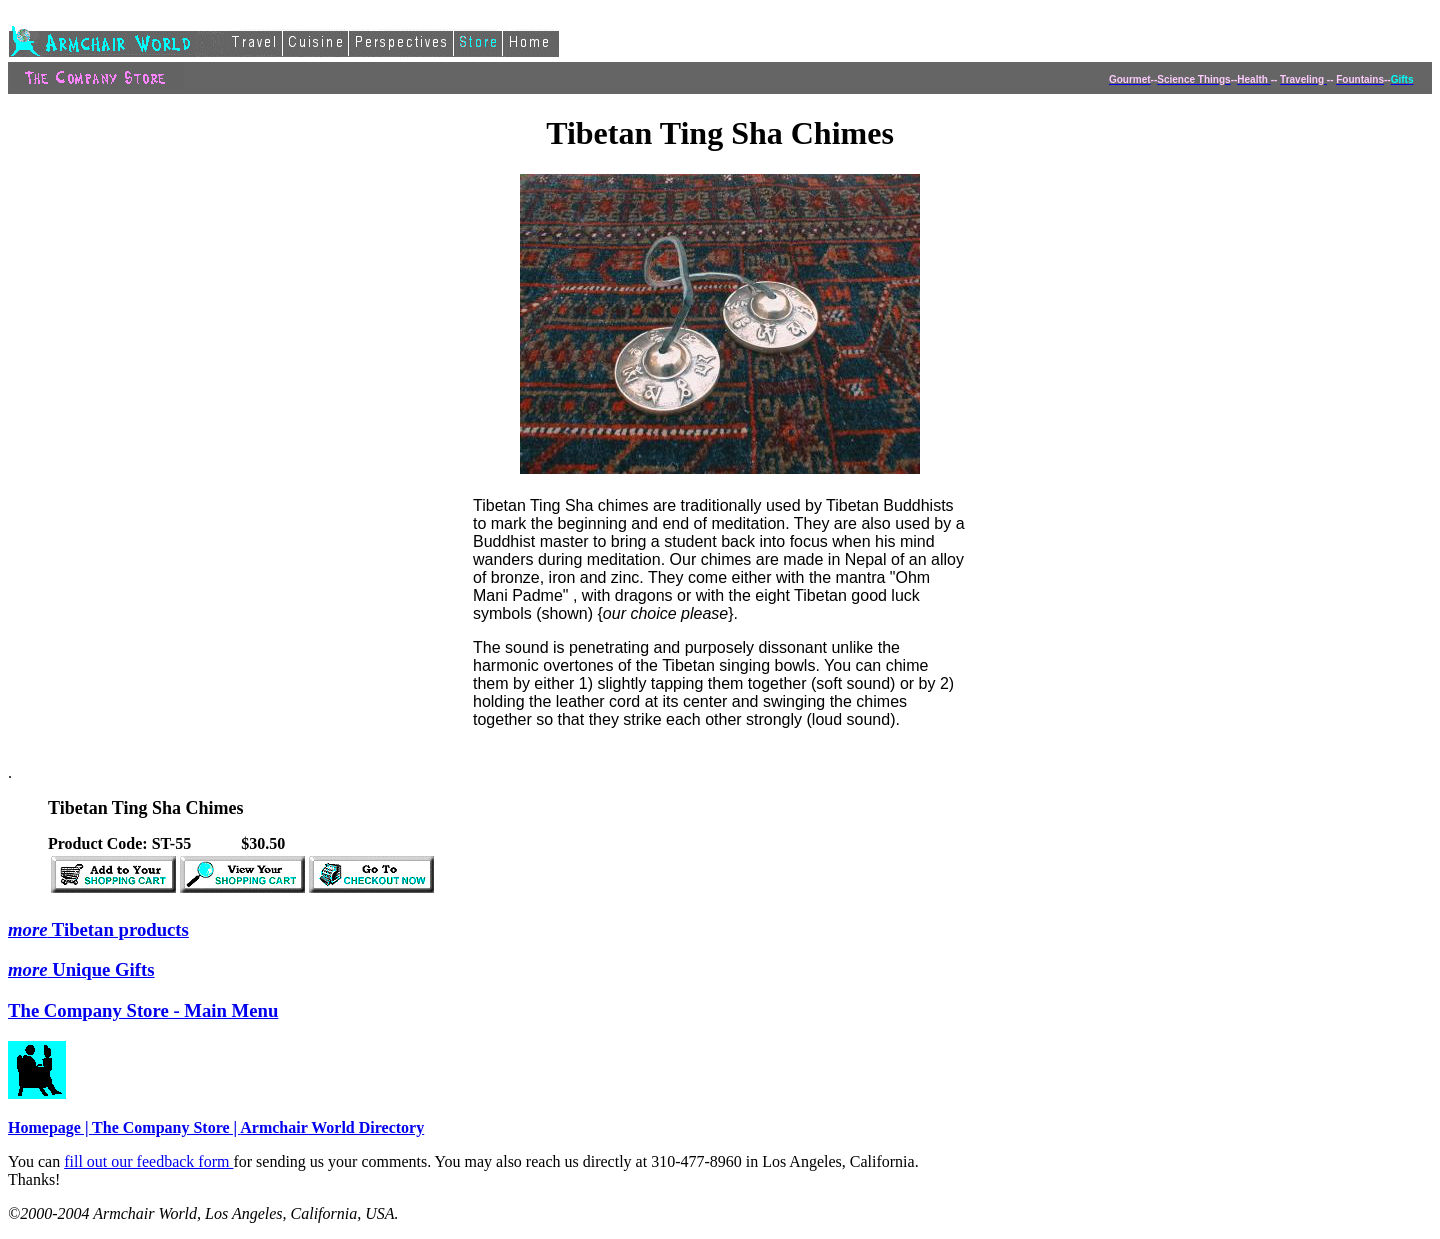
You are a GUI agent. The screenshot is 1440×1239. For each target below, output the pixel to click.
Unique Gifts (81, 969)
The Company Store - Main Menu (143, 1010)
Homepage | (50, 1127)
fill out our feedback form (148, 1161)
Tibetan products (98, 929)
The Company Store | (166, 1127)
